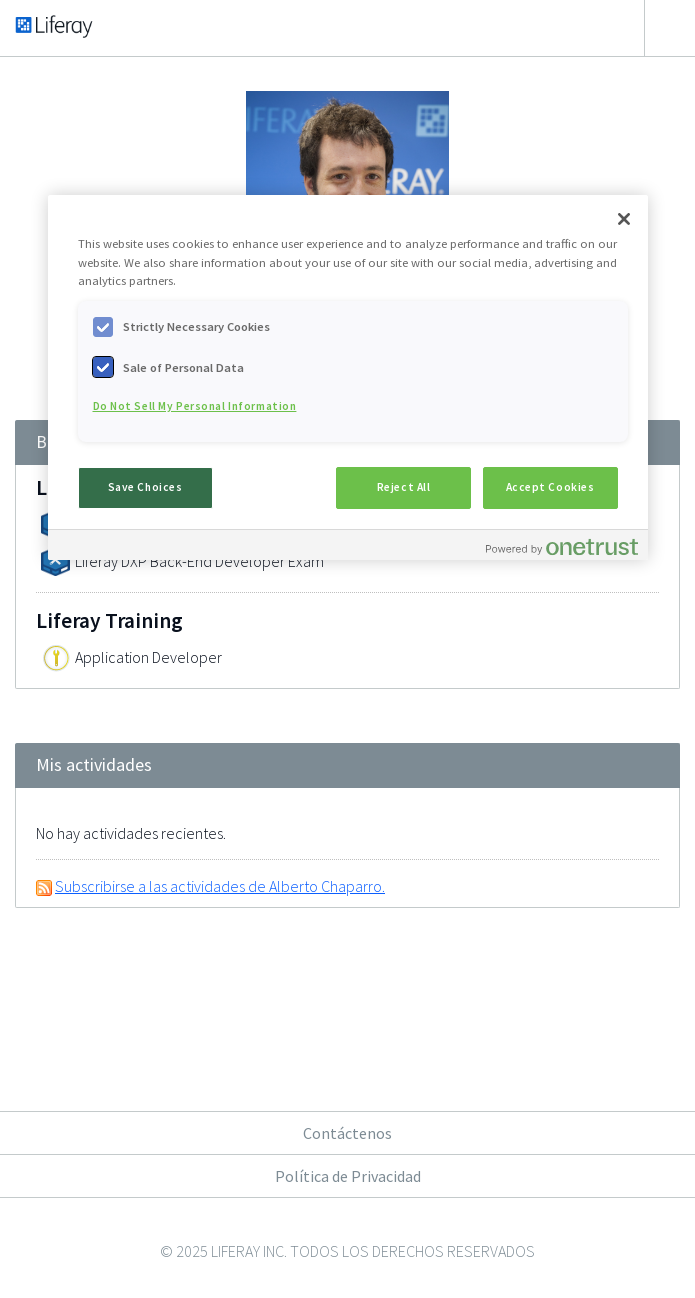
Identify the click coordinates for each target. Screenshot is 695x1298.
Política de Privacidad (348, 1176)
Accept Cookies (550, 487)
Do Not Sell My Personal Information (195, 406)
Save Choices (145, 487)
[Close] (624, 219)
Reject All (404, 487)
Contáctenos (347, 1133)
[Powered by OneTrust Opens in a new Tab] (562, 547)
